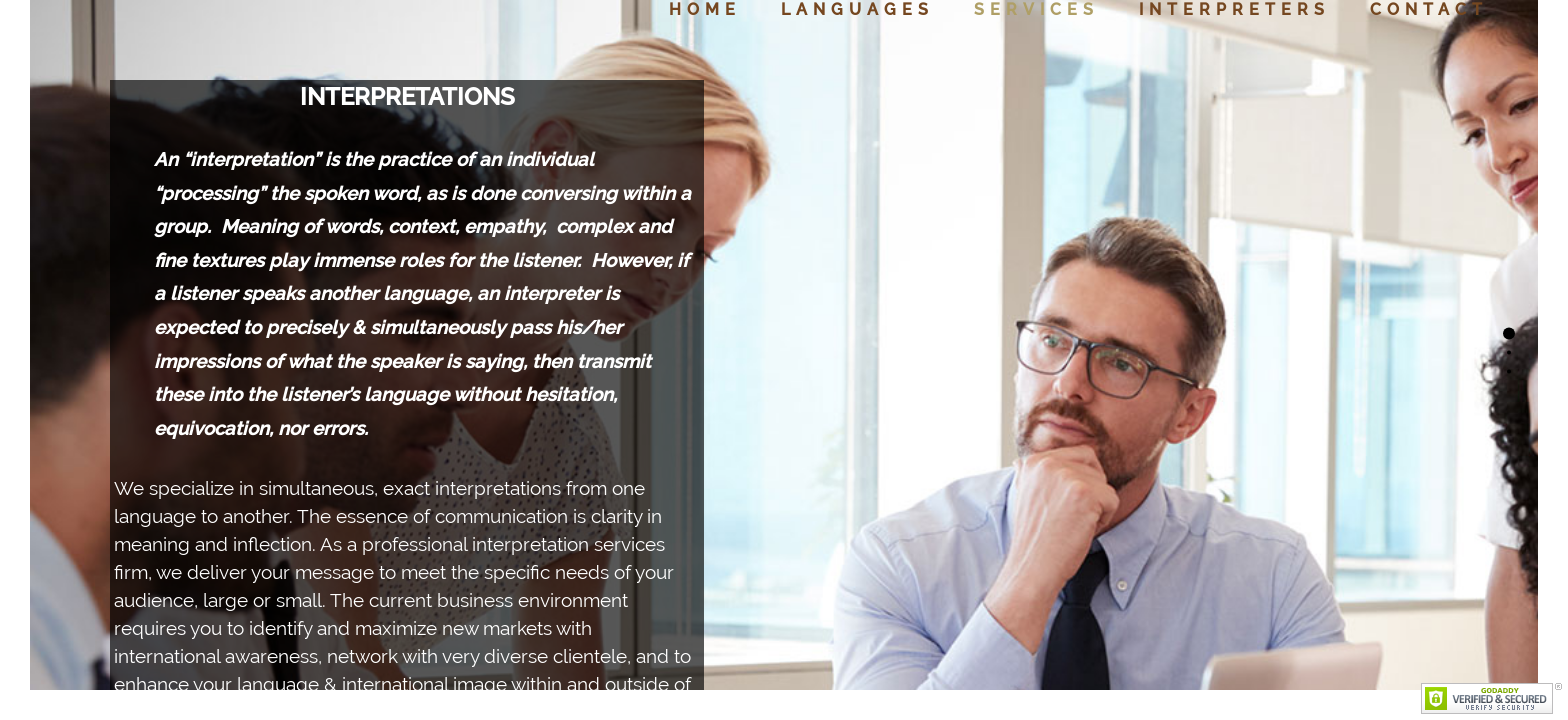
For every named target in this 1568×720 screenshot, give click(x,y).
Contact (1429, 9)
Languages (857, 9)
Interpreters (1234, 9)
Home (705, 9)
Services (1036, 9)
